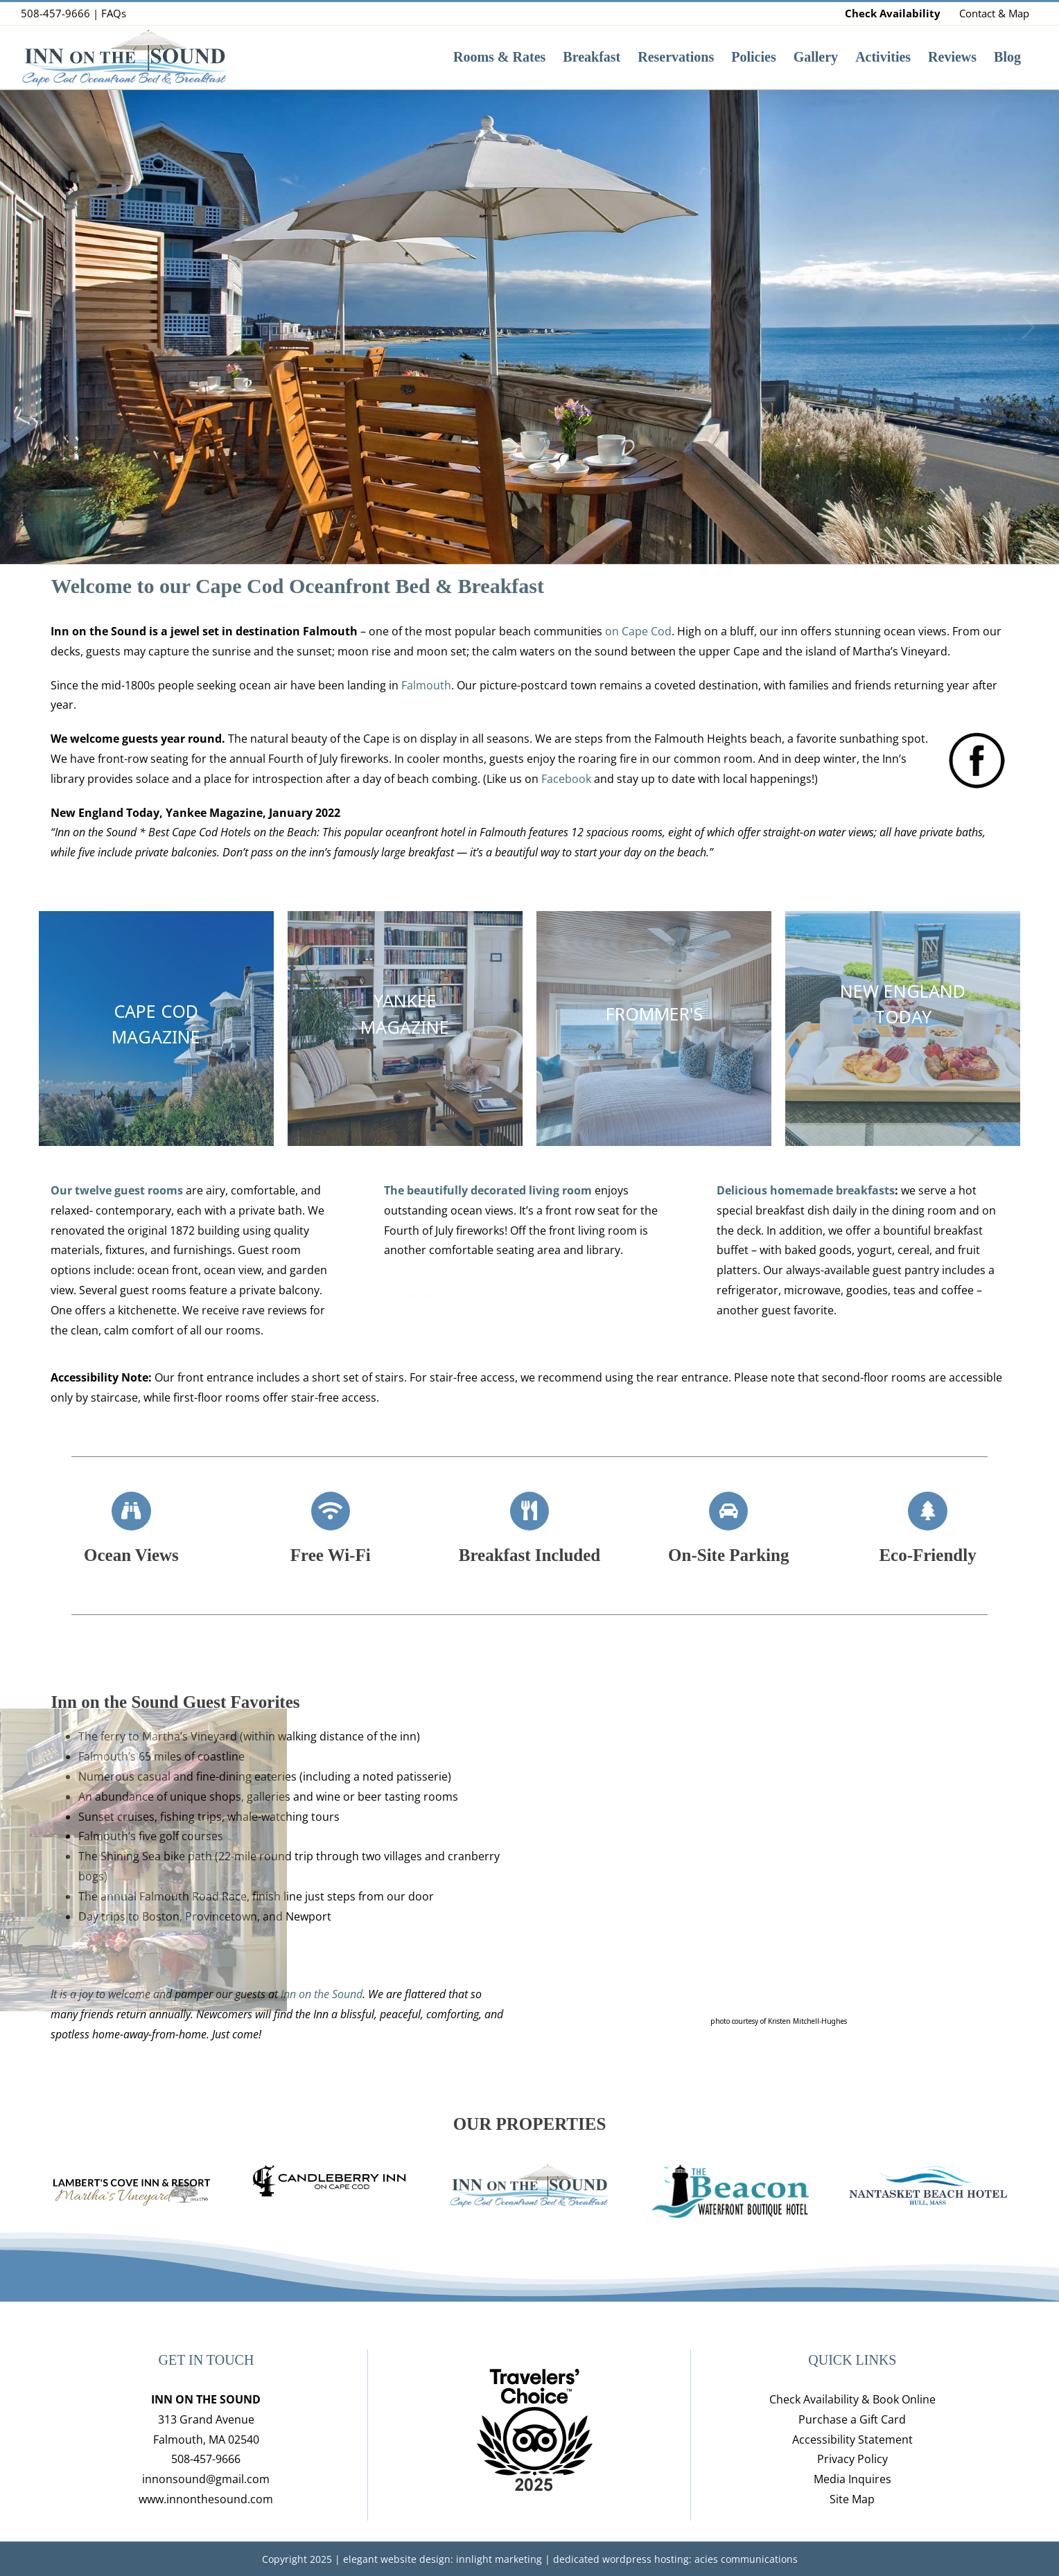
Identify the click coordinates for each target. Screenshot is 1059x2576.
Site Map (852, 2499)
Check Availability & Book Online (852, 2399)
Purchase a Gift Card (852, 2419)
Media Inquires (852, 2479)
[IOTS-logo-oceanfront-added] (529, 2168)
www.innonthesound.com (206, 2499)
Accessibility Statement (852, 2439)
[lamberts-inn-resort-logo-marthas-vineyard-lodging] (131, 2182)
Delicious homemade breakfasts (806, 1190)
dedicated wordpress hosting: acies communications (675, 2559)
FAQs (113, 13)
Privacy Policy (852, 2459)
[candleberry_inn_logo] (330, 2168)
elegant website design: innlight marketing (442, 2559)
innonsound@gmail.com (206, 2479)
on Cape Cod (638, 631)
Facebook (566, 778)
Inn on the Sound (321, 1994)
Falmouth (426, 685)
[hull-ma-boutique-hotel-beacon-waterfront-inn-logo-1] (728, 2168)
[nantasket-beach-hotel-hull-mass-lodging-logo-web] (927, 2168)
